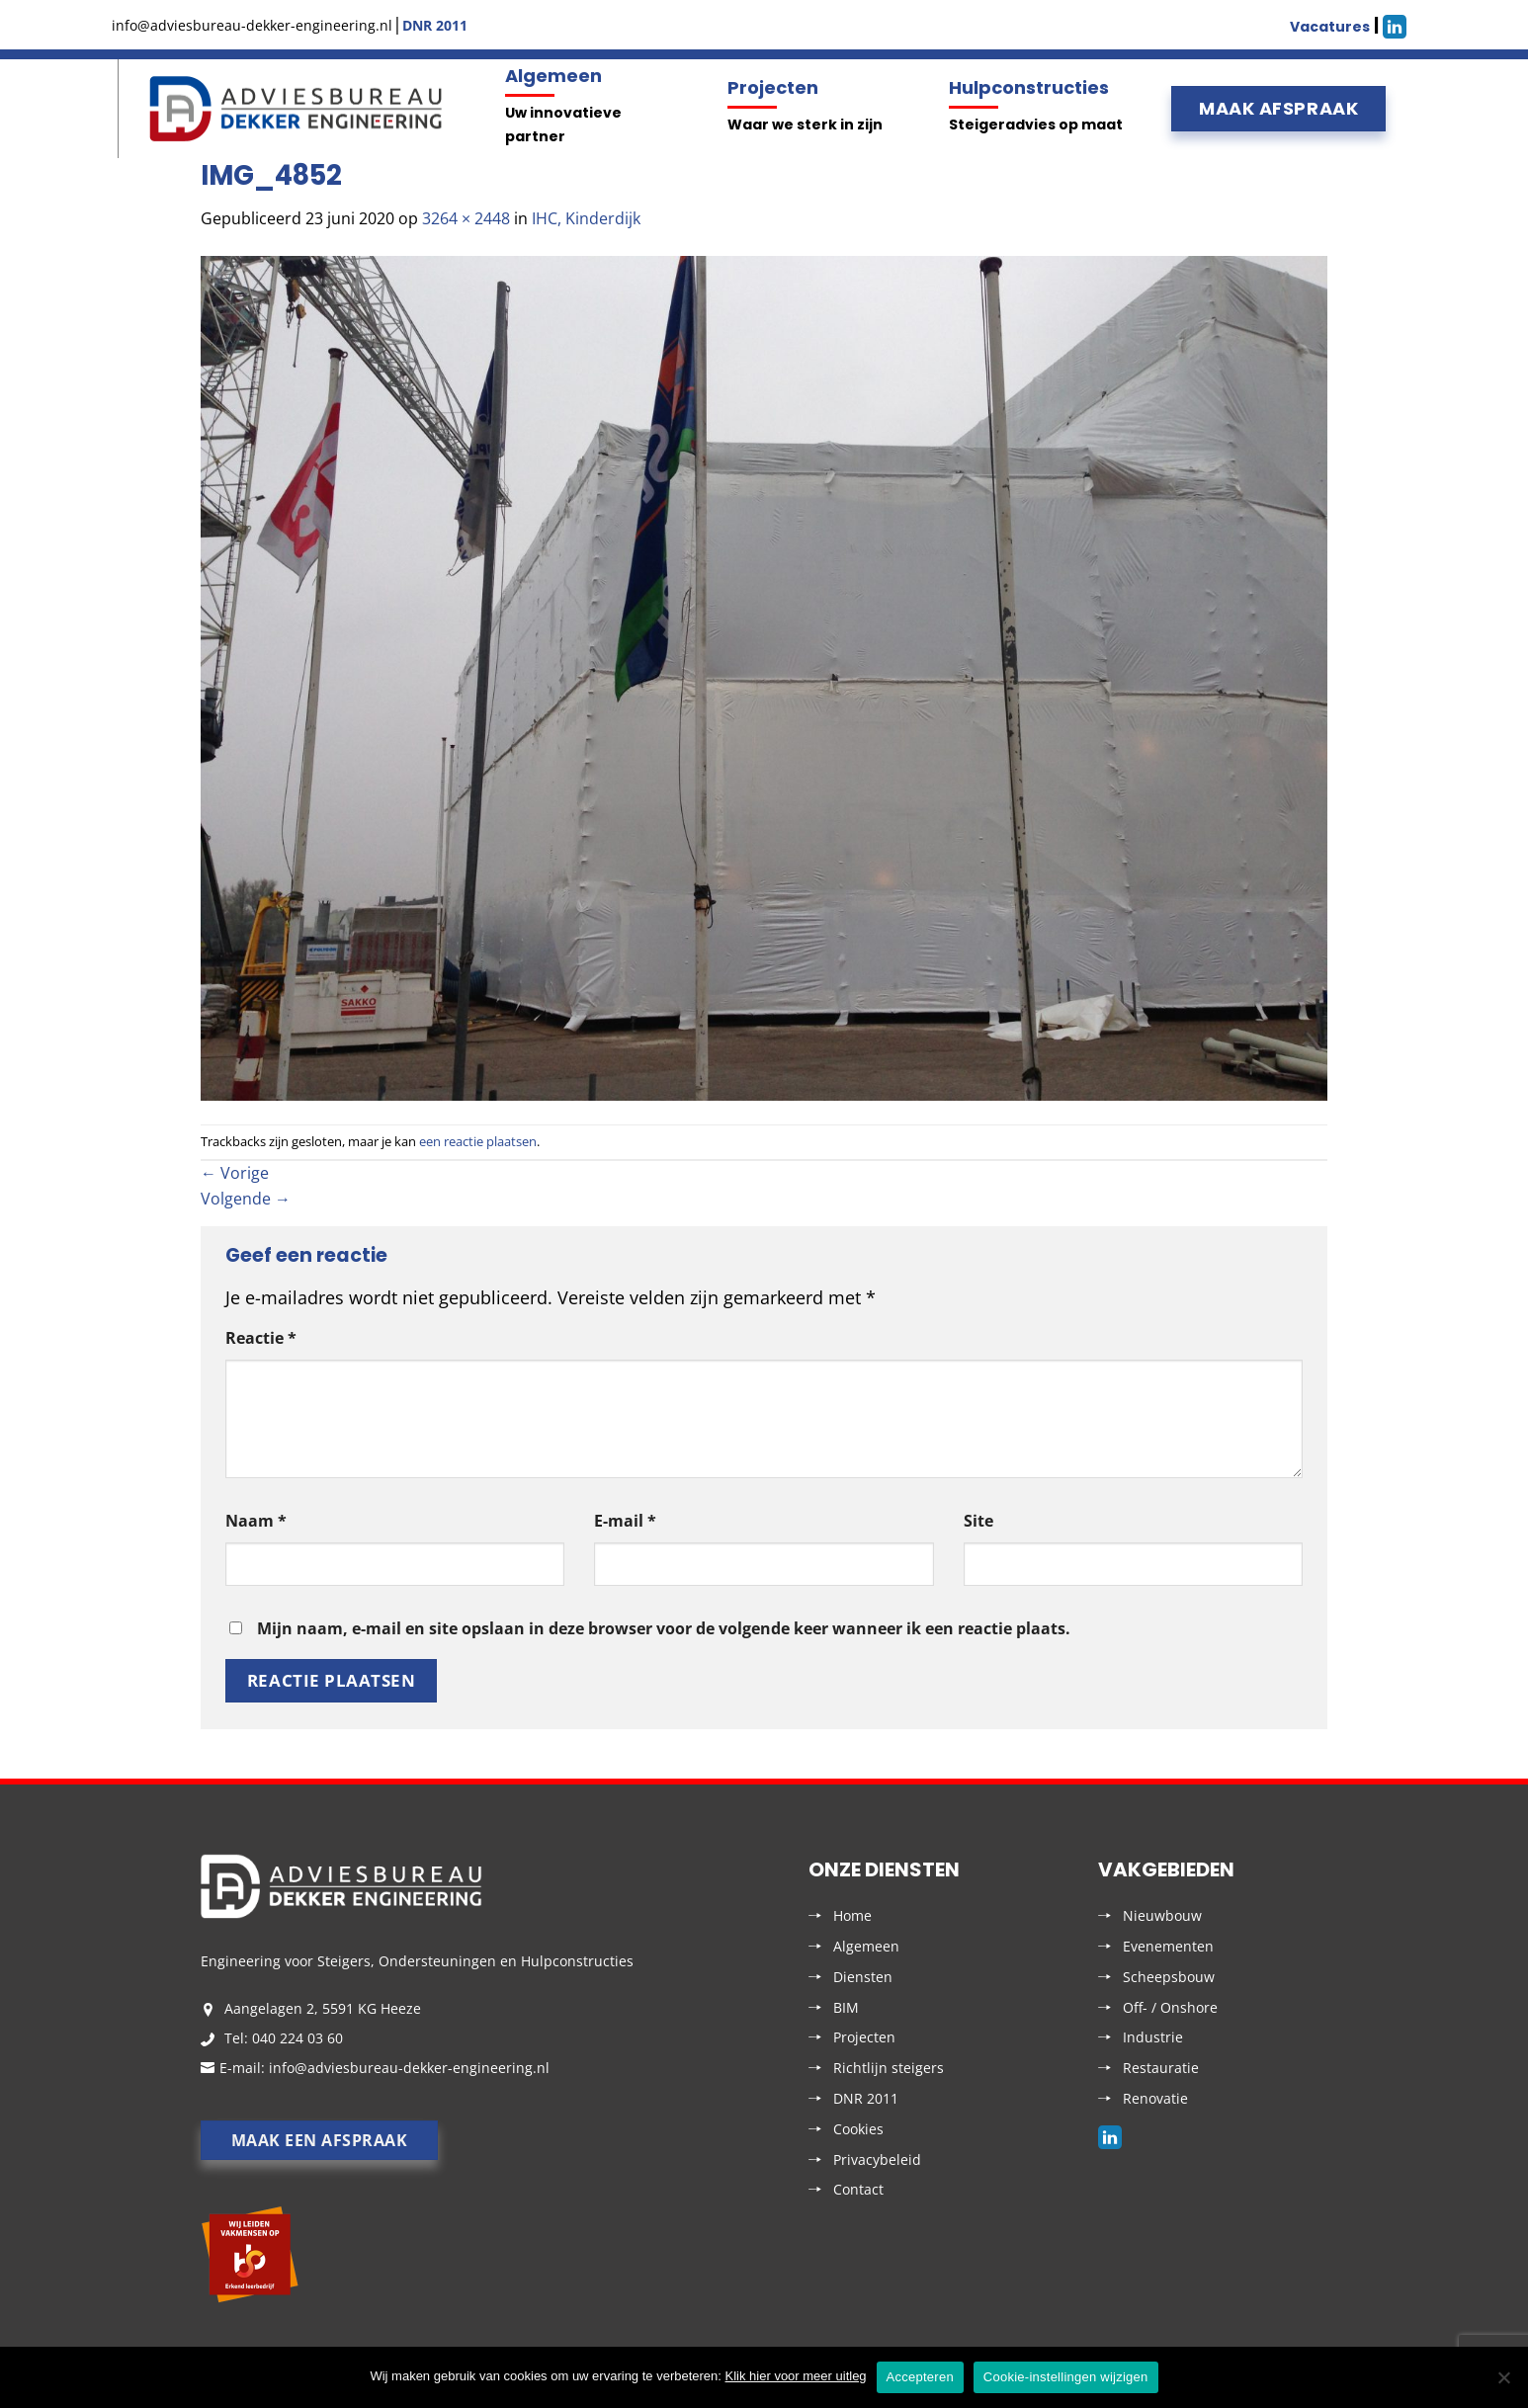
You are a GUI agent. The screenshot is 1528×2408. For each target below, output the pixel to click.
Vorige (235, 1173)
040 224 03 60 (297, 2038)
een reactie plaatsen (478, 1141)
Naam (256, 1521)
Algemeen (553, 75)
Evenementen (1168, 1946)
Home (852, 1915)
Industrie (1153, 2037)
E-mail (625, 1521)
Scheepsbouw (1169, 1976)
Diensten (862, 1976)
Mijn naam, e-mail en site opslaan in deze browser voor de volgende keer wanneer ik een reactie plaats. (663, 1628)
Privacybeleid (877, 2159)
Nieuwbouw (1162, 1915)
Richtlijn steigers (888, 2067)
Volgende (246, 1198)
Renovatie (1155, 2098)
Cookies (858, 2128)
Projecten (772, 87)
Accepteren (920, 2376)
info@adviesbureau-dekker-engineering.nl (409, 2067)
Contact (858, 2189)
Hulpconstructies (1029, 87)
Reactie (261, 1338)
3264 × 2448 (466, 218)
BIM (846, 2007)
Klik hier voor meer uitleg (796, 2375)
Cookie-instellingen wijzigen (1065, 2376)
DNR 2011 (865, 2098)
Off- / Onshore (1170, 2007)
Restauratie (1161, 2067)
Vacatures (1330, 27)
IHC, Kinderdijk (586, 218)
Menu (115, 108)
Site (978, 1521)
